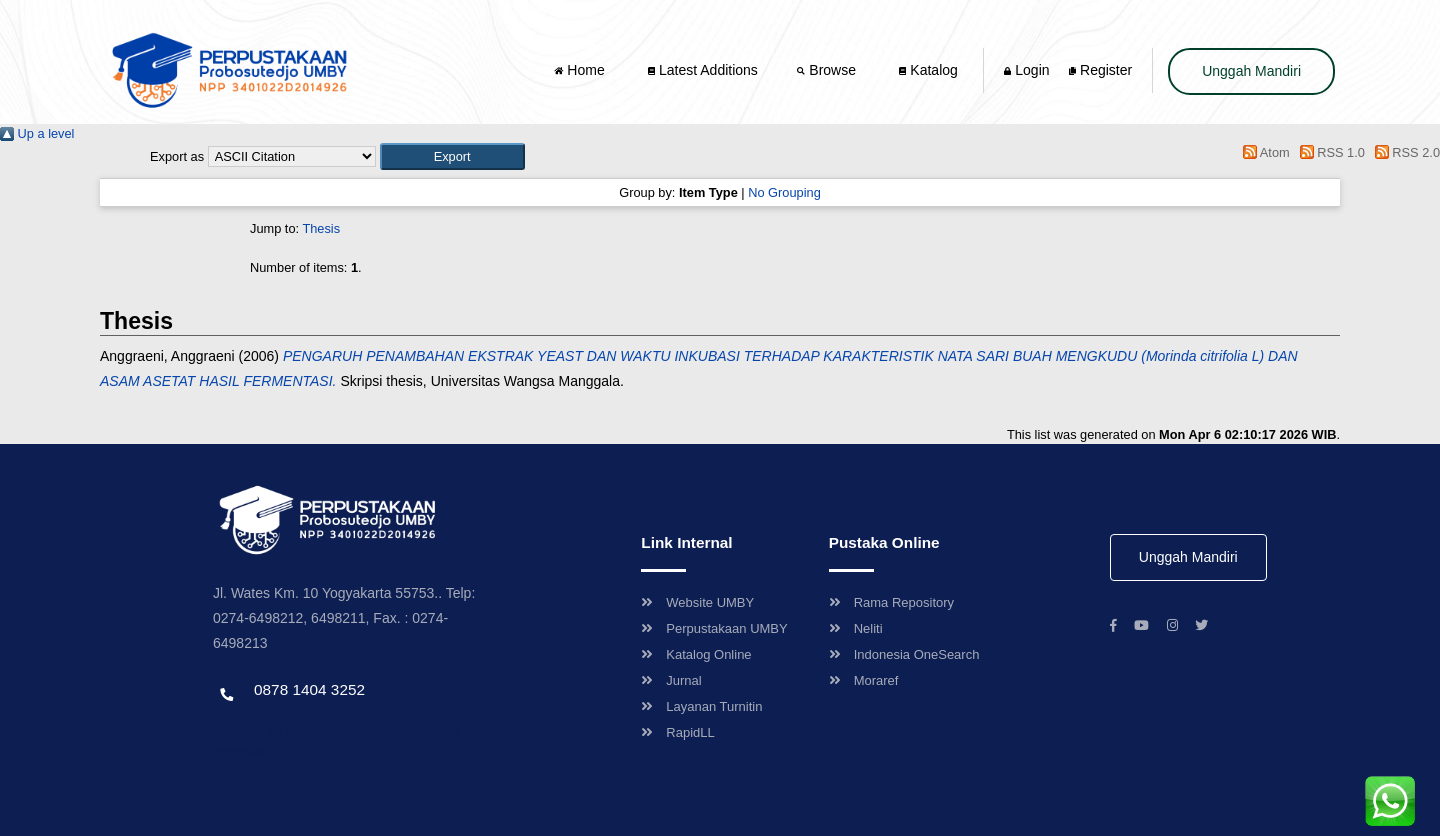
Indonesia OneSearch (904, 654)
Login (1026, 70)
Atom (1263, 152)
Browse (828, 70)
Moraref (864, 680)
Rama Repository (891, 602)
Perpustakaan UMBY (714, 628)
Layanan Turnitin (701, 706)
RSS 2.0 (1404, 152)
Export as (177, 156)
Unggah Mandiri (1251, 71)
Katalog (928, 70)
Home (581, 70)
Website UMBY (697, 602)
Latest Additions (703, 70)
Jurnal (671, 680)
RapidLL (677, 732)
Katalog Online (696, 654)
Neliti (856, 628)
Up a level (37, 133)
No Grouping (784, 192)
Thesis (321, 228)
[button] (452, 156)
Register (1100, 70)
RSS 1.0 (1329, 152)
